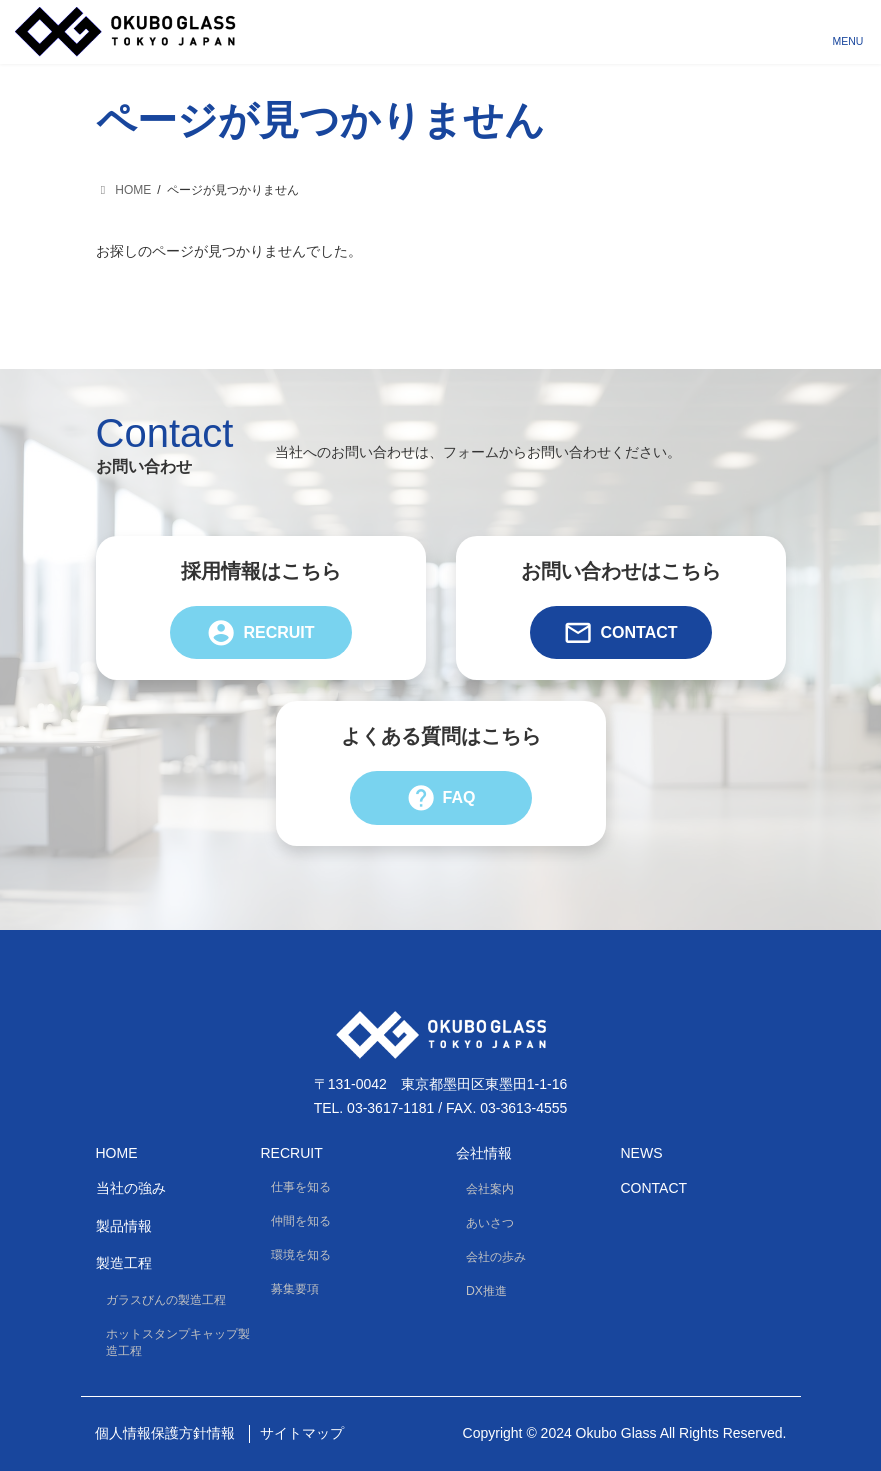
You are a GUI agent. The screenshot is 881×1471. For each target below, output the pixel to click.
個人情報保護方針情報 (165, 1433)
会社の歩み (496, 1257)
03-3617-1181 (390, 1108)
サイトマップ (302, 1433)
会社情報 (484, 1152)
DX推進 (486, 1291)
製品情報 (124, 1226)
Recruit (260, 632)
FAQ (441, 797)
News (642, 1152)
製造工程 (124, 1263)
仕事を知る (301, 1187)
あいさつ (490, 1223)
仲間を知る (301, 1221)
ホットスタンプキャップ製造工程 (178, 1342)
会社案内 (490, 1189)
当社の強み (131, 1188)
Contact (620, 632)
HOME (117, 1152)
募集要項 (295, 1289)
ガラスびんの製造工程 (166, 1299)
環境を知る (301, 1255)
